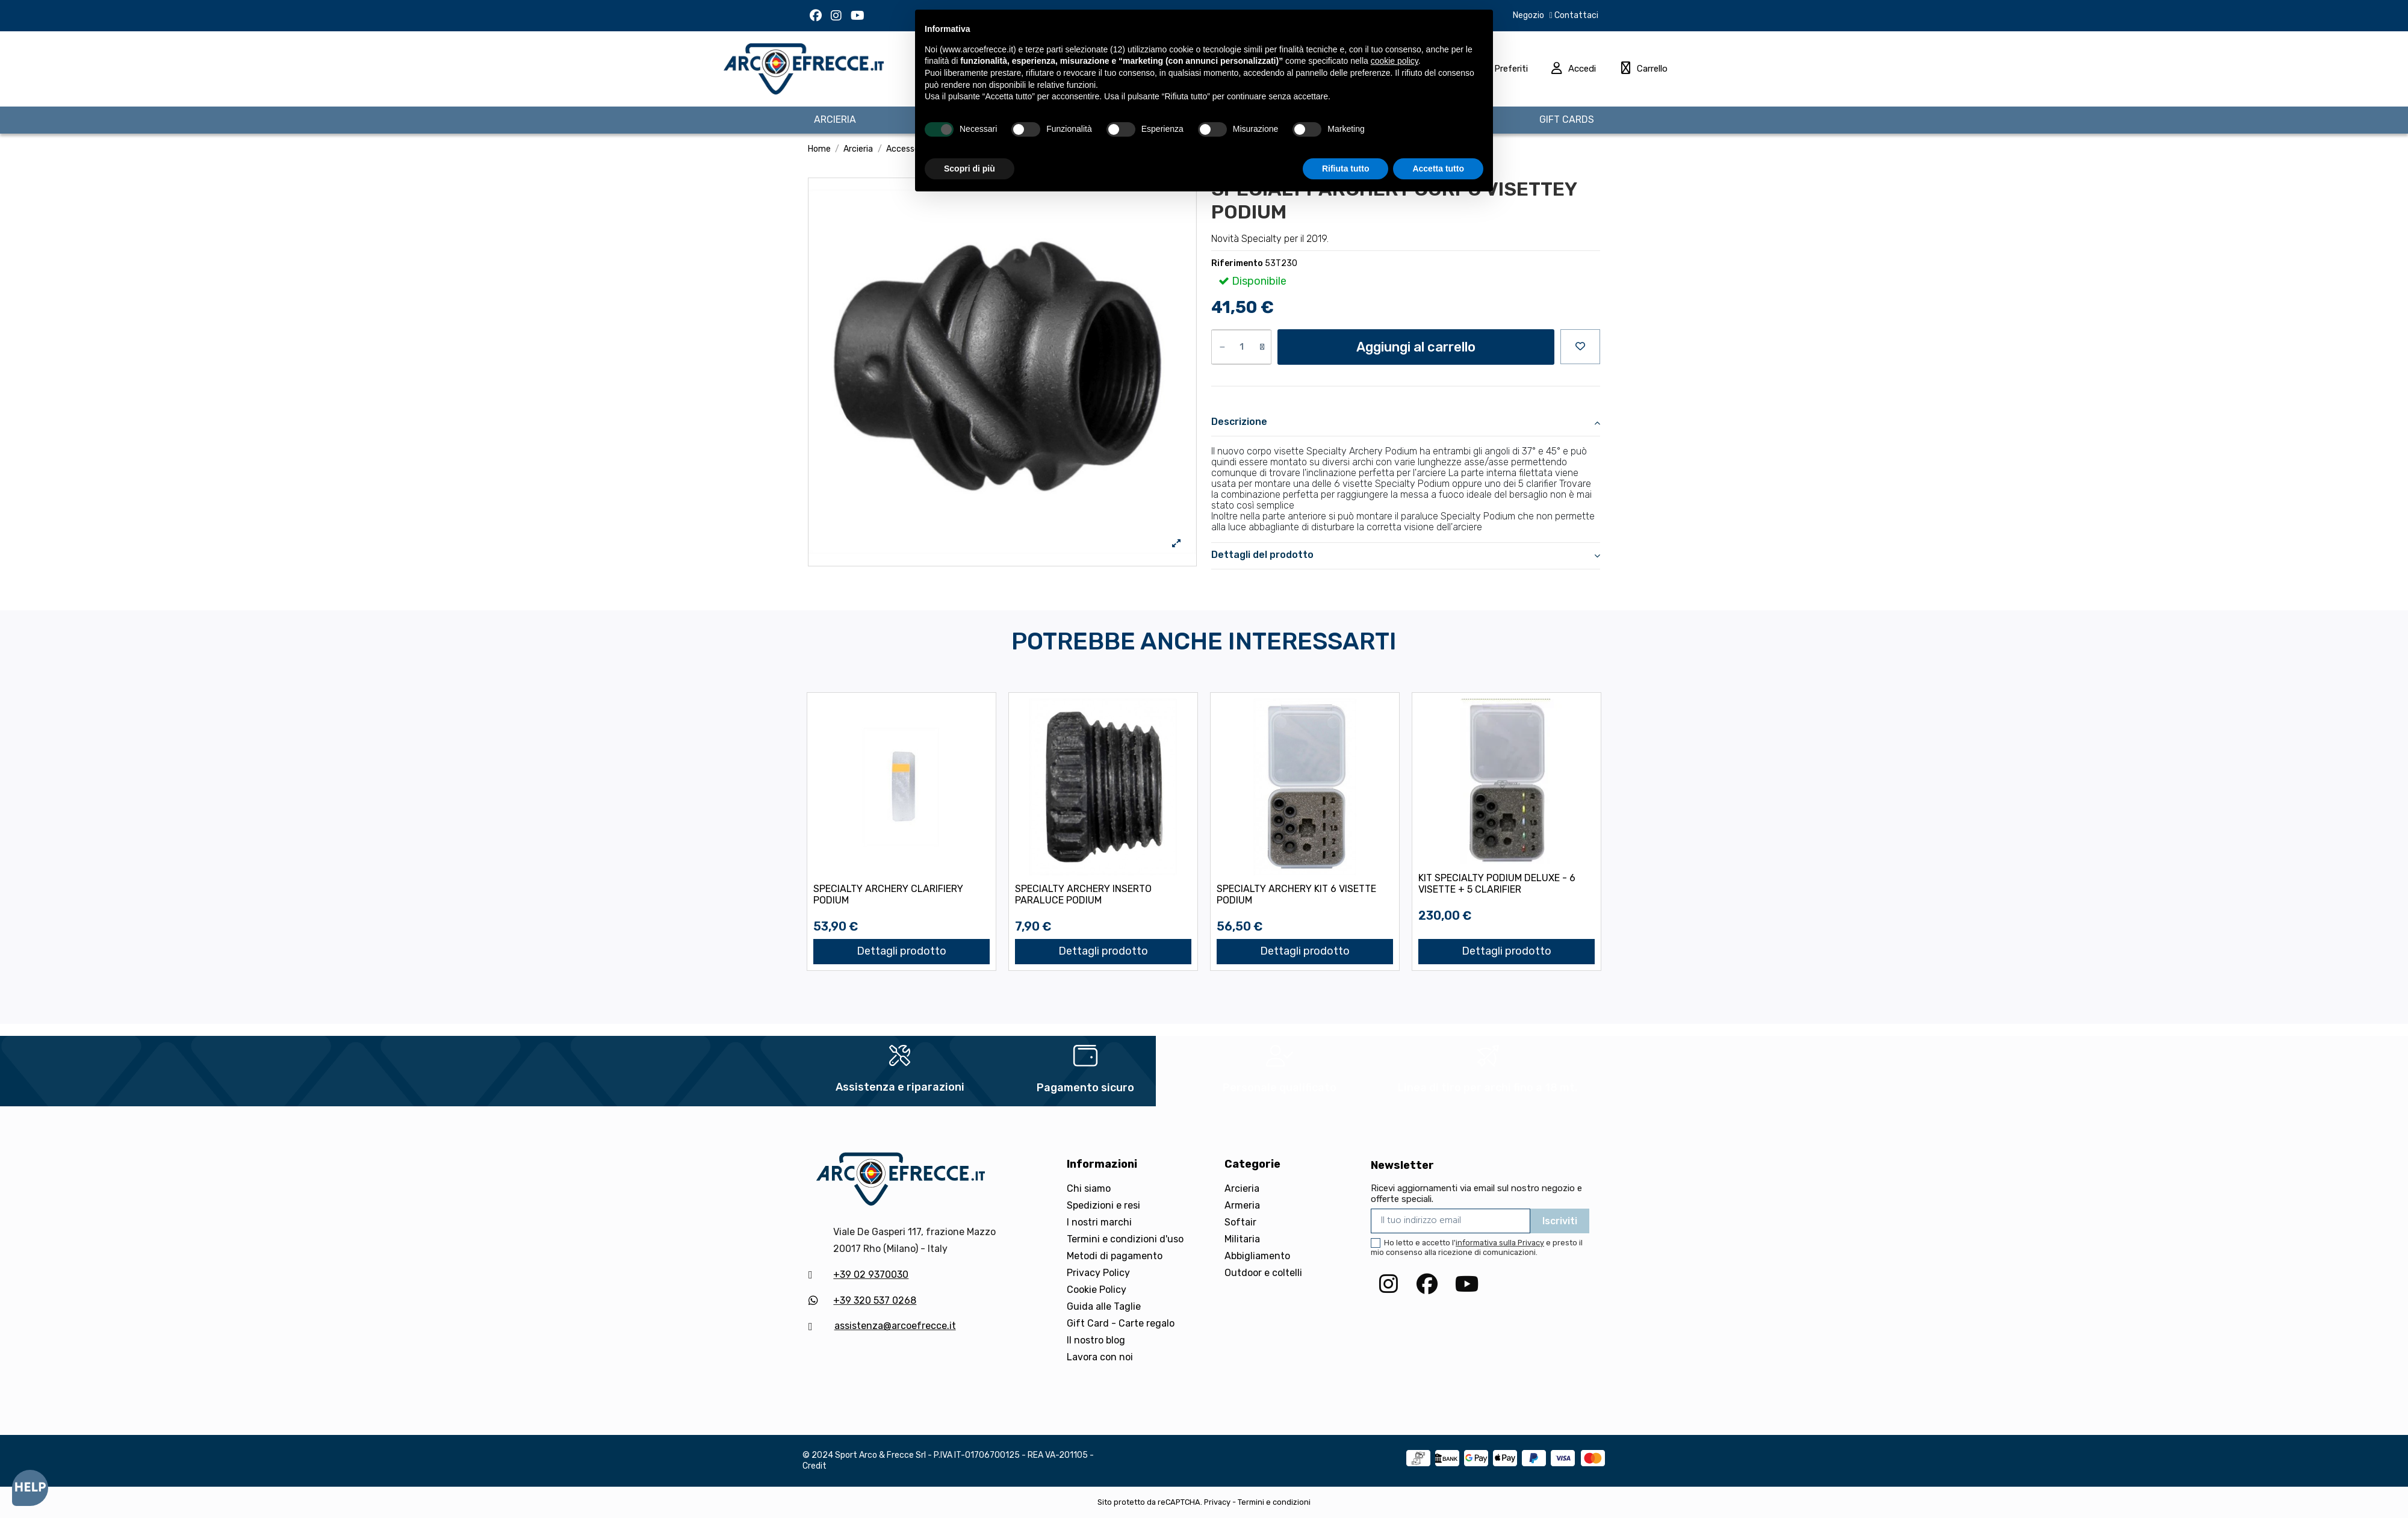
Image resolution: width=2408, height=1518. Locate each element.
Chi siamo (1089, 1188)
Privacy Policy (1098, 1272)
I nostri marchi (1099, 1222)
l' (1498, 1242)
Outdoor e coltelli (1263, 1272)
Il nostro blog (1096, 1340)
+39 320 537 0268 (874, 1300)
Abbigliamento (1257, 1256)
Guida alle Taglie (1104, 1306)
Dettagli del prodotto (1405, 555)
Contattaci (1575, 15)
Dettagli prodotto (901, 951)
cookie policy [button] (1394, 61)
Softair (1240, 1222)
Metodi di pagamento (1114, 1256)
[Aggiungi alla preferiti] (1580, 346)
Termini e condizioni (1274, 1502)
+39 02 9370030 (870, 1274)
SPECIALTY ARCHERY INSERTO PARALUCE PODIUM (1083, 894)
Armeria (1242, 1205)
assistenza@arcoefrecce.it (895, 1325)
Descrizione (1405, 422)
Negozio (1528, 15)
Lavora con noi (1100, 1357)
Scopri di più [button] (969, 168)
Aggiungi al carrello (1416, 347)
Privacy (1217, 1502)
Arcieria (1241, 1188)
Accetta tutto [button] (1438, 168)
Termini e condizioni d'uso (1125, 1239)
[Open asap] (30, 1488)
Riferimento (1237, 263)
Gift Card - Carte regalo (1121, 1323)
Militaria (1242, 1239)
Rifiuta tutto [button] (1346, 168)
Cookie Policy (1096, 1289)
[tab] (1405, 423)
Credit (814, 1466)
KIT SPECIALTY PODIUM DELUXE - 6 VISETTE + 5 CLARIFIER (1496, 883)
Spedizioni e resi (1103, 1205)
